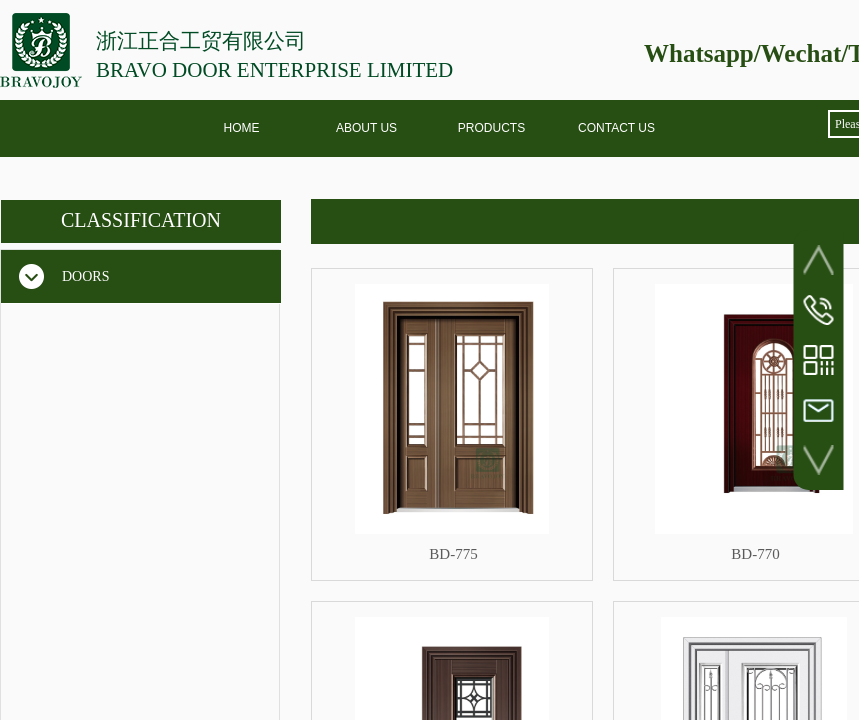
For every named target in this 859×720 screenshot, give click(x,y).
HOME (242, 128)
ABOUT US (366, 128)
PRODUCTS (491, 128)
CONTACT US (616, 128)
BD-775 (453, 554)
